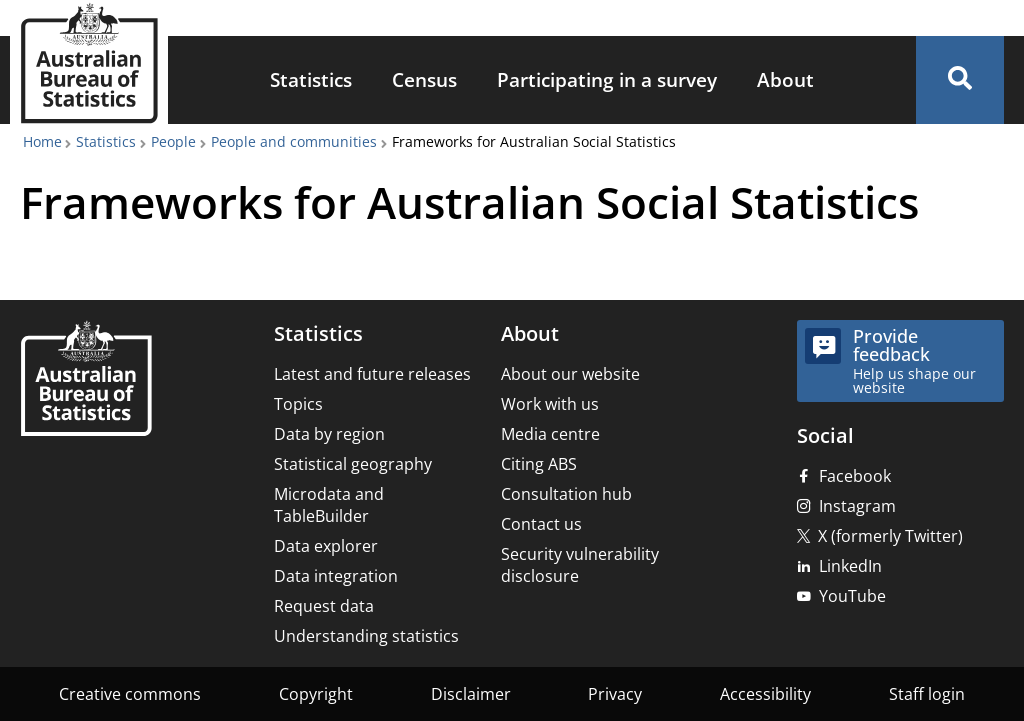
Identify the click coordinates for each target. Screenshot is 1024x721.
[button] (960, 80)
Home (42, 141)
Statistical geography (353, 464)
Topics (298, 404)
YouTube (852, 596)
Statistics (311, 79)
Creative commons (130, 694)
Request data (324, 606)
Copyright (316, 694)
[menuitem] (311, 80)
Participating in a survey (607, 79)
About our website (570, 374)
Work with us (550, 404)
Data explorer (326, 546)
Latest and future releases (372, 374)
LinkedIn (850, 566)
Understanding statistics (366, 636)
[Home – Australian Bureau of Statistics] (86, 380)
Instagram (857, 506)
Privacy (615, 694)
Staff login (927, 694)
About (785, 79)
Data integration (336, 576)
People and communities (294, 141)
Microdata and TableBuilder (329, 505)
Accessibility (765, 694)
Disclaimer (471, 694)
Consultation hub (566, 494)
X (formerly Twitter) (890, 536)
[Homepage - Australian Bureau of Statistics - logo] (89, 63)
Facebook (855, 476)
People (173, 141)
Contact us (541, 524)
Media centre (550, 434)
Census (424, 79)
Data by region (329, 434)
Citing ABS (539, 464)
